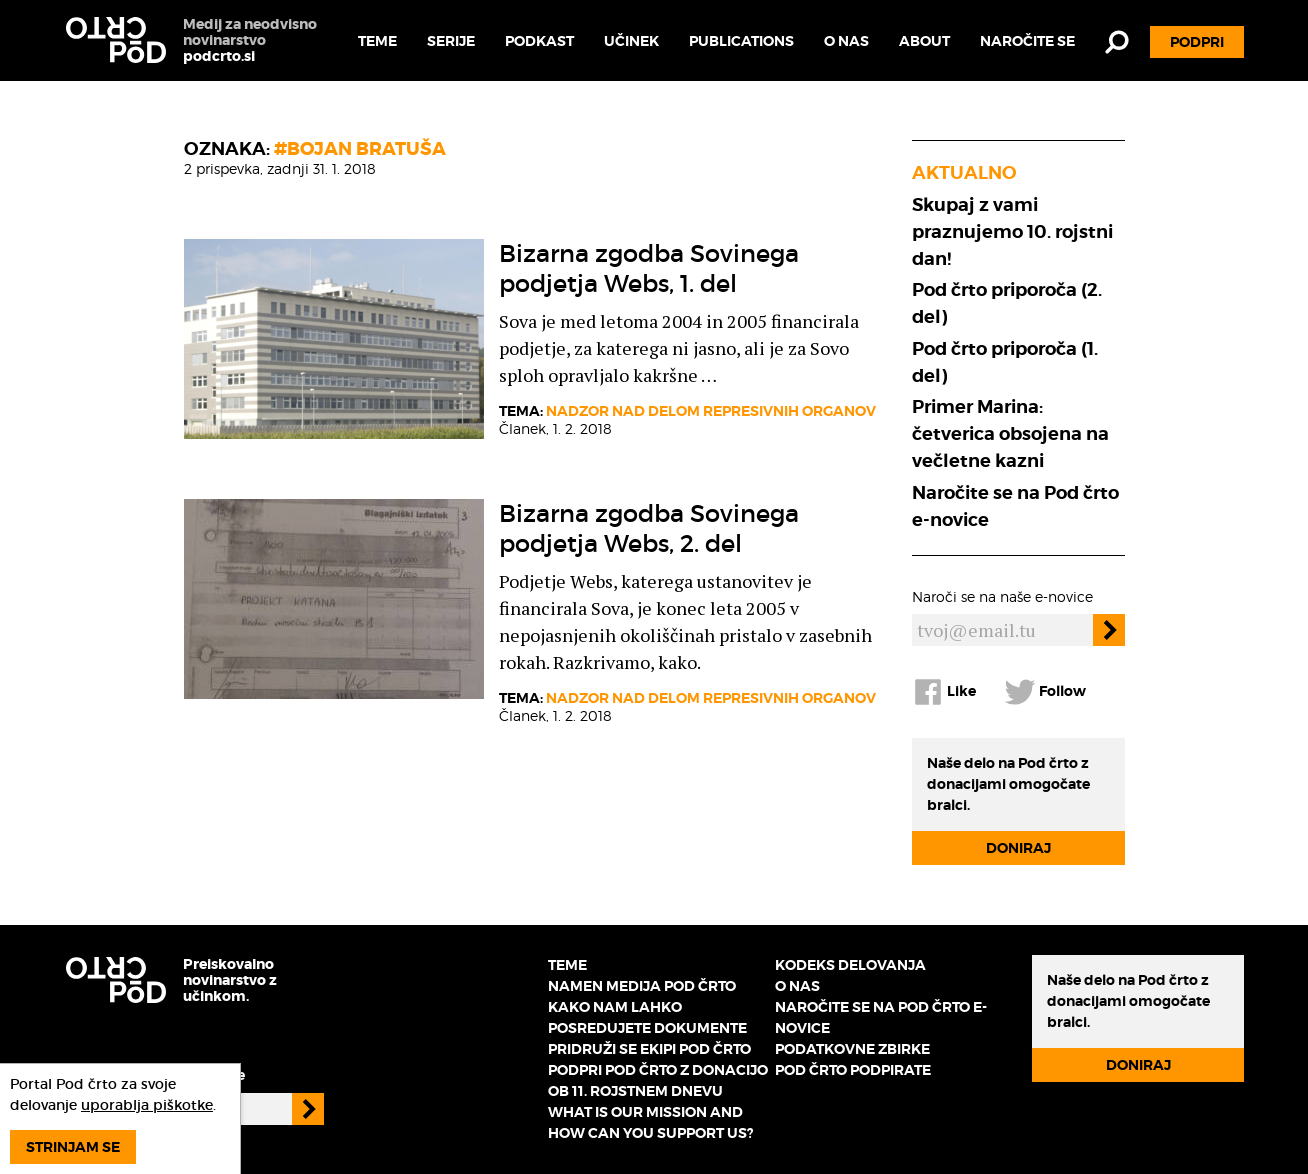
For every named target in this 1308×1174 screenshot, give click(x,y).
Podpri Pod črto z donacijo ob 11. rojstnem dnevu (658, 1080)
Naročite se (1027, 41)
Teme (377, 41)
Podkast (539, 41)
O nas (846, 41)
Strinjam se (73, 1147)
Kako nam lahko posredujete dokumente (647, 1017)
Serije (451, 41)
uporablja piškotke (147, 1105)
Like (944, 692)
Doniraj (1018, 848)
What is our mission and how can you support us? (650, 1122)
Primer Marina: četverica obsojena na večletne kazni (1010, 433)
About (924, 41)
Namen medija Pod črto (642, 986)
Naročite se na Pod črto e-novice (1015, 506)
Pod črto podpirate (853, 1070)
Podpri (1197, 42)
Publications (741, 41)
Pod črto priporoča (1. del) (1005, 362)
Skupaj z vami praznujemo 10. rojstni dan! (1012, 231)
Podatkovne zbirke (852, 1049)
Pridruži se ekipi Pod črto (649, 1049)
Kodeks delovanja (850, 965)
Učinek (631, 41)
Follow (1045, 692)
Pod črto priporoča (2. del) (1007, 303)
